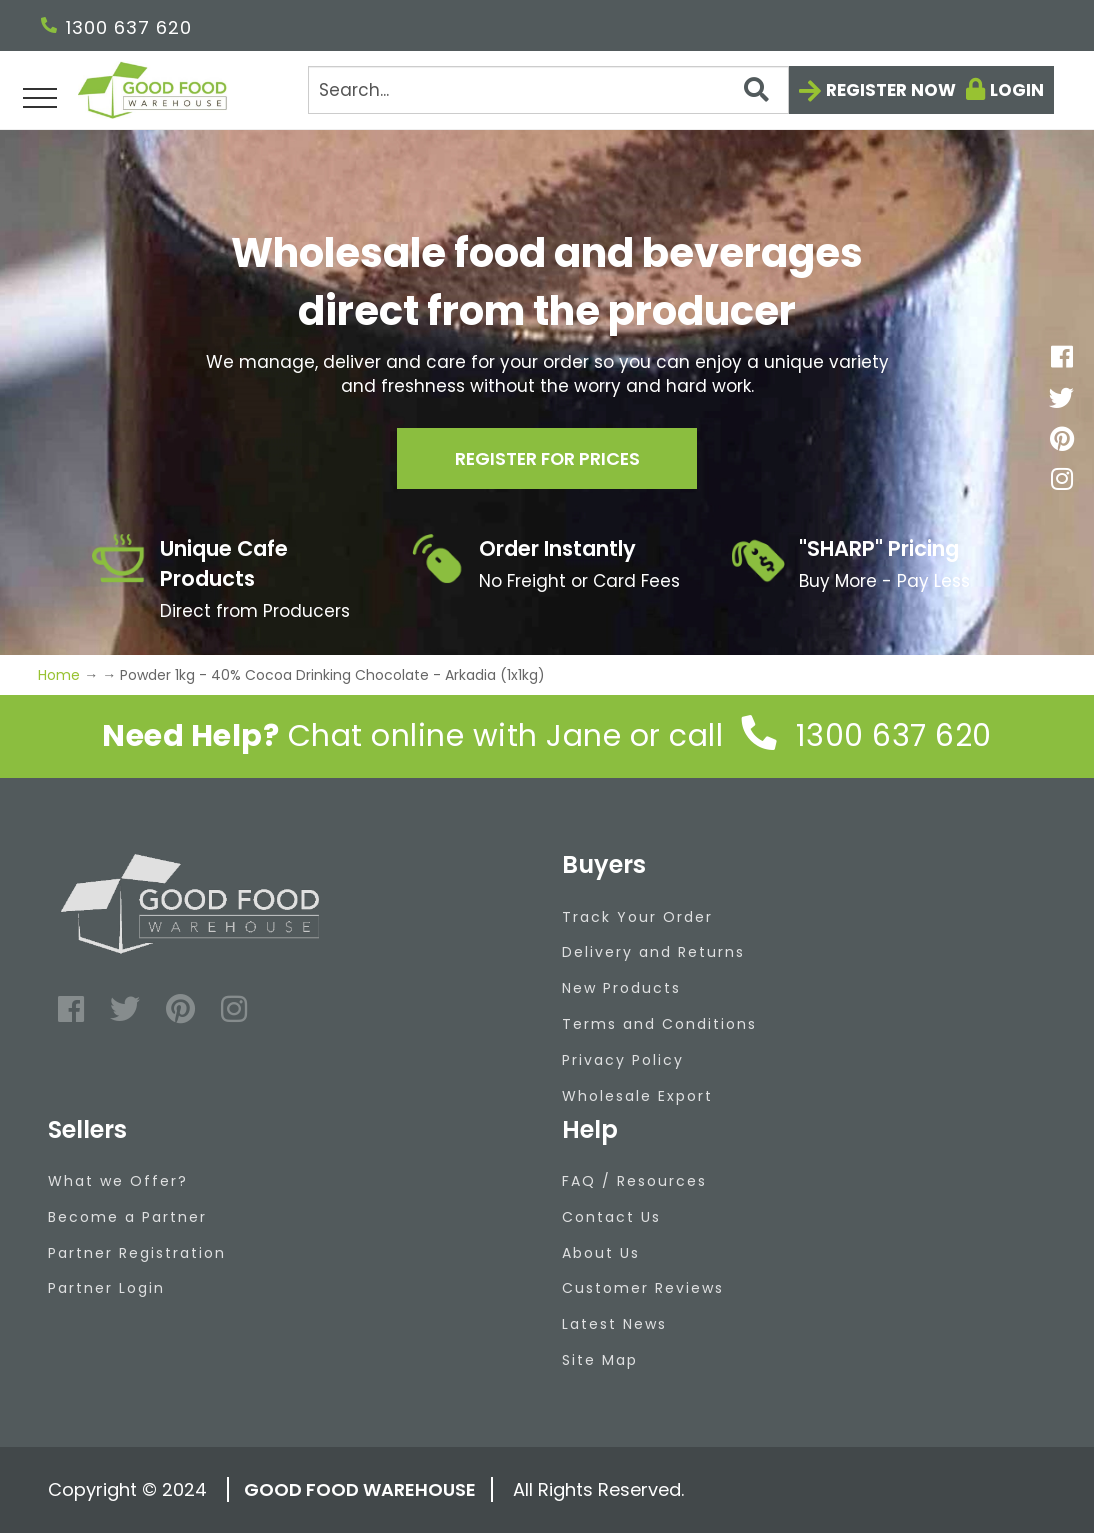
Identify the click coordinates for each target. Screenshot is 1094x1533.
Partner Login (106, 1288)
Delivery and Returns (653, 952)
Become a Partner (127, 1217)
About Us (601, 1253)
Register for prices (547, 458)
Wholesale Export (637, 1096)
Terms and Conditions (659, 1024)
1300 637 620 (116, 27)
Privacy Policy (623, 1060)
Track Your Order (637, 917)
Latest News (614, 1324)
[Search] (548, 90)
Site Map (600, 1360)
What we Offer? (118, 1181)
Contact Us (611, 1217)
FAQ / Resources (634, 1181)
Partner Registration (137, 1253)
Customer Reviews (643, 1288)
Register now (891, 90)
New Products (621, 988)
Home (61, 675)
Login (1017, 90)
